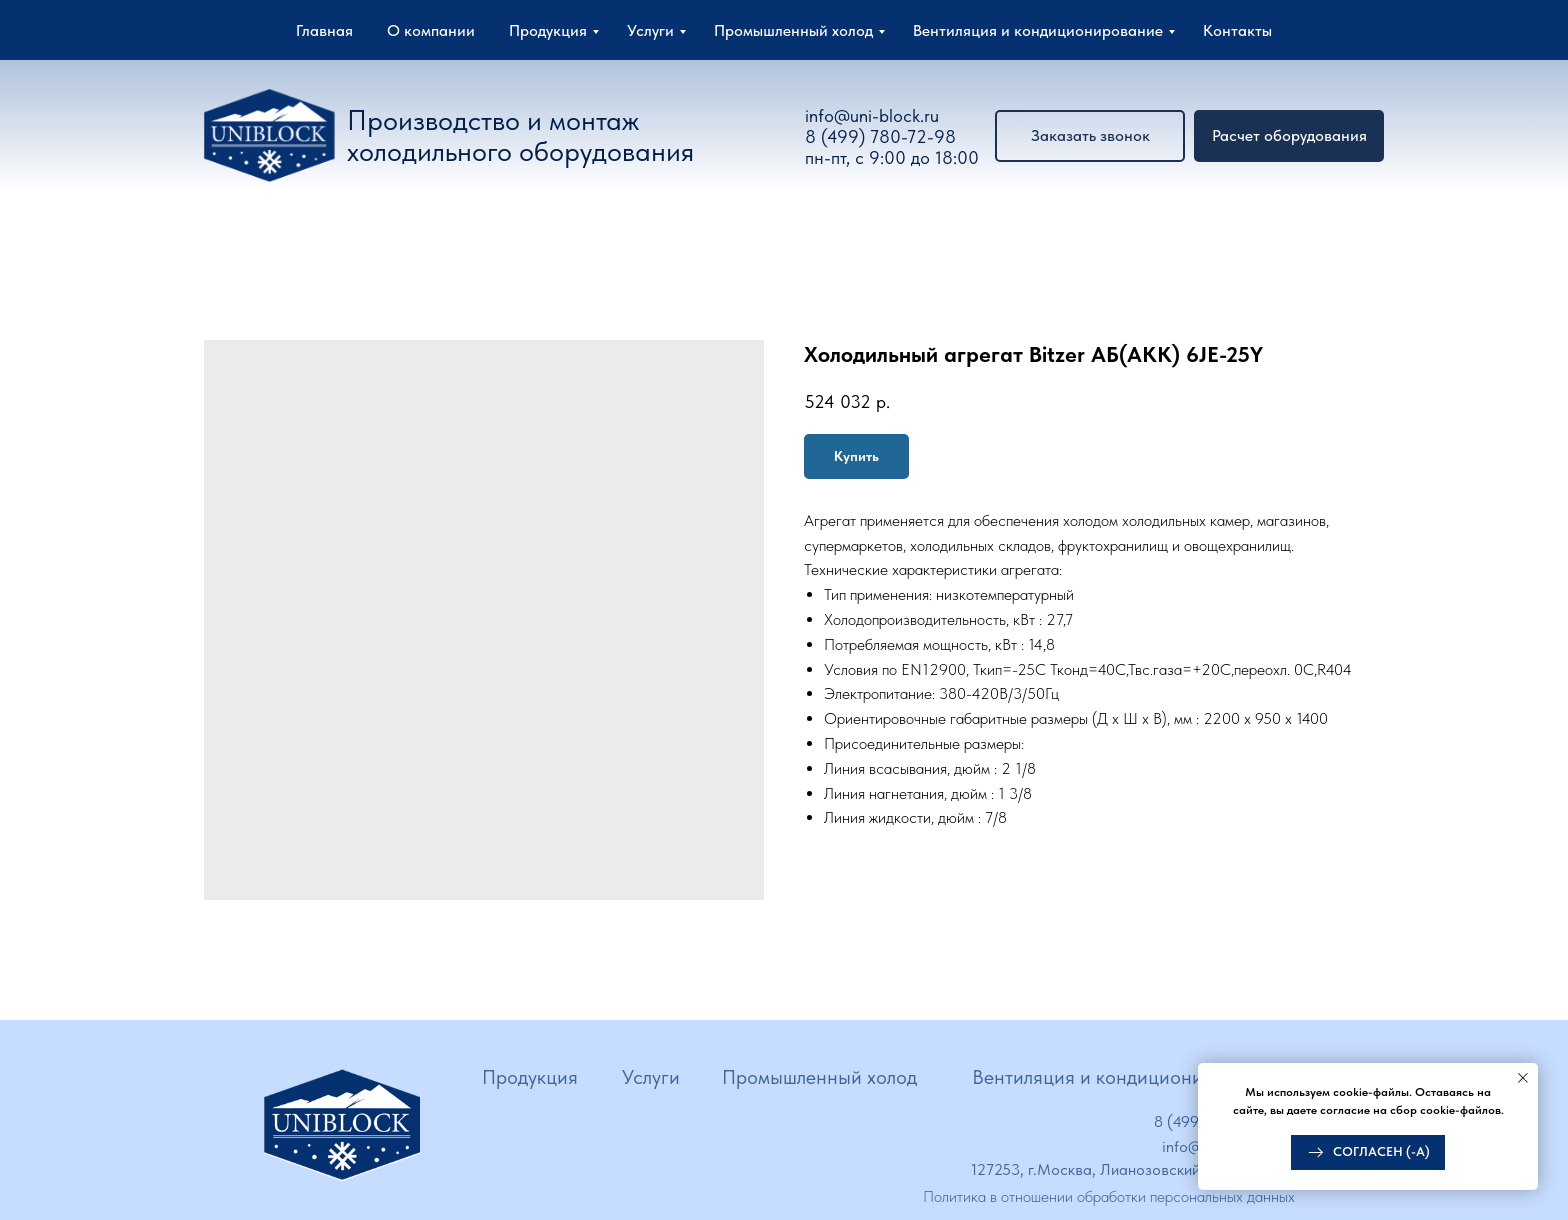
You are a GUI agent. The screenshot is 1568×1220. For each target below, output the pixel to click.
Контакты (1237, 30)
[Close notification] (1523, 1078)
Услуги (650, 30)
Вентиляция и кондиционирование (1038, 30)
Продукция (548, 30)
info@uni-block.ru (872, 115)
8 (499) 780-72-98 (880, 136)
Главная (324, 30)
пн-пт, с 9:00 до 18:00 (892, 157)
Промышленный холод (793, 30)
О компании (431, 30)
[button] (1289, 136)
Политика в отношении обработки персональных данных (1109, 1196)
